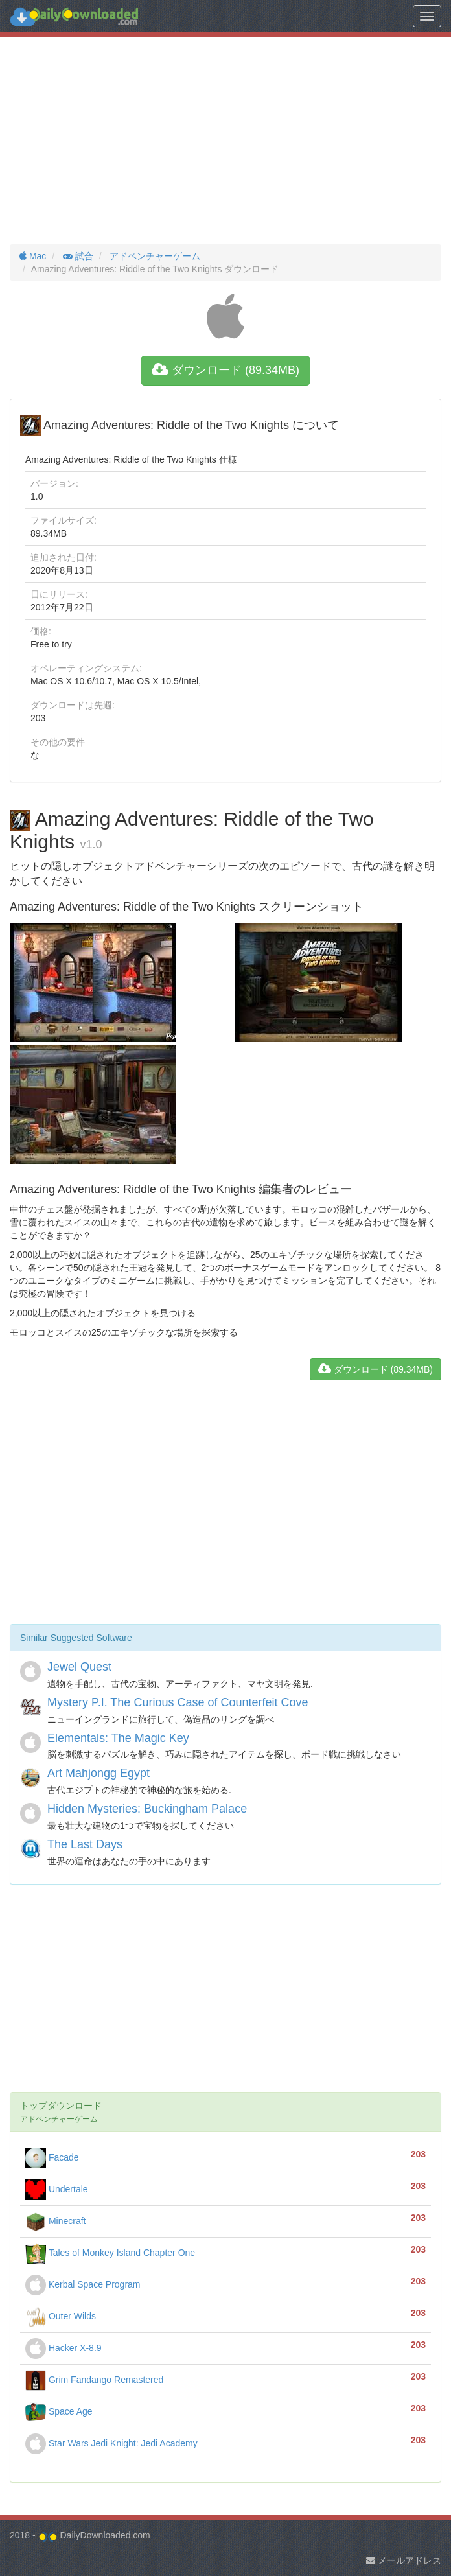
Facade (52, 2157)
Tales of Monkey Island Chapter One (110, 2252)
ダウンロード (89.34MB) (225, 370)
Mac (32, 256)
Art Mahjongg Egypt (98, 1773)
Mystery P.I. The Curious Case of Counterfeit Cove (177, 1702)
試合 (76, 256)
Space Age (59, 2411)
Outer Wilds (60, 2316)
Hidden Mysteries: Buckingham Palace (147, 1808)
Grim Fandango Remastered (94, 2379)
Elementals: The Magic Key (118, 1738)
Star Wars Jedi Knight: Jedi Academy (111, 2443)
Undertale (56, 2189)
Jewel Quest (79, 1666)
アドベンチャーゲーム (153, 256)
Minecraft (55, 2221)
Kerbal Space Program (83, 2284)
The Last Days (84, 1844)
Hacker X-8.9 (63, 2348)
